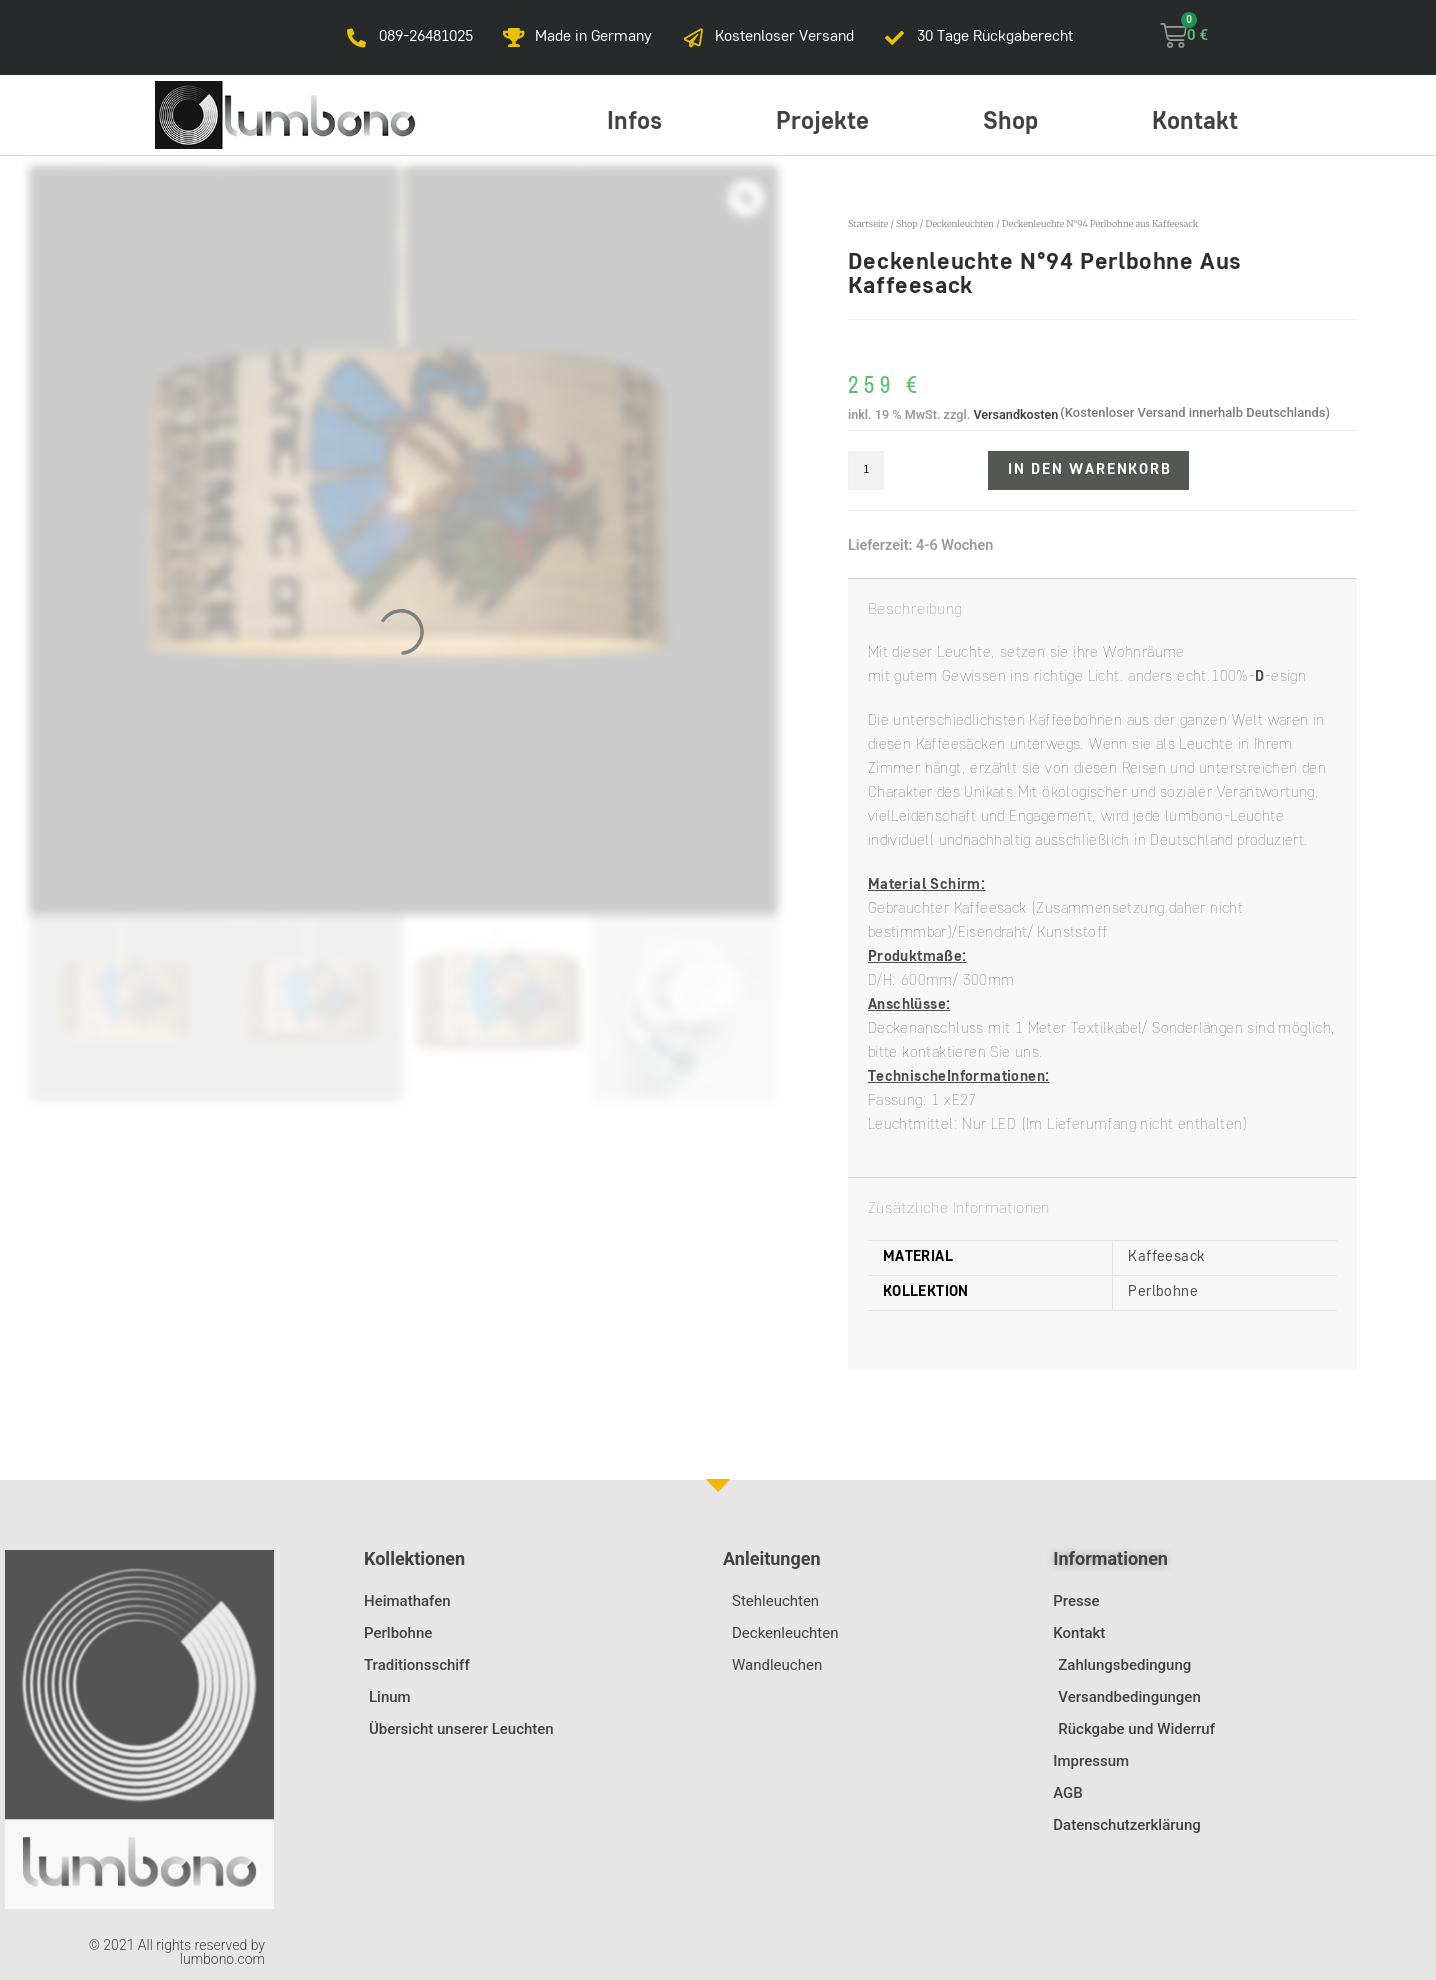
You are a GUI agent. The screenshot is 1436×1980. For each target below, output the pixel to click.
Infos (634, 122)
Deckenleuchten (959, 223)
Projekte (822, 122)
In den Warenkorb (1090, 470)
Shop (1010, 122)
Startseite (868, 223)
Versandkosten (1015, 414)
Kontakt (1195, 122)
